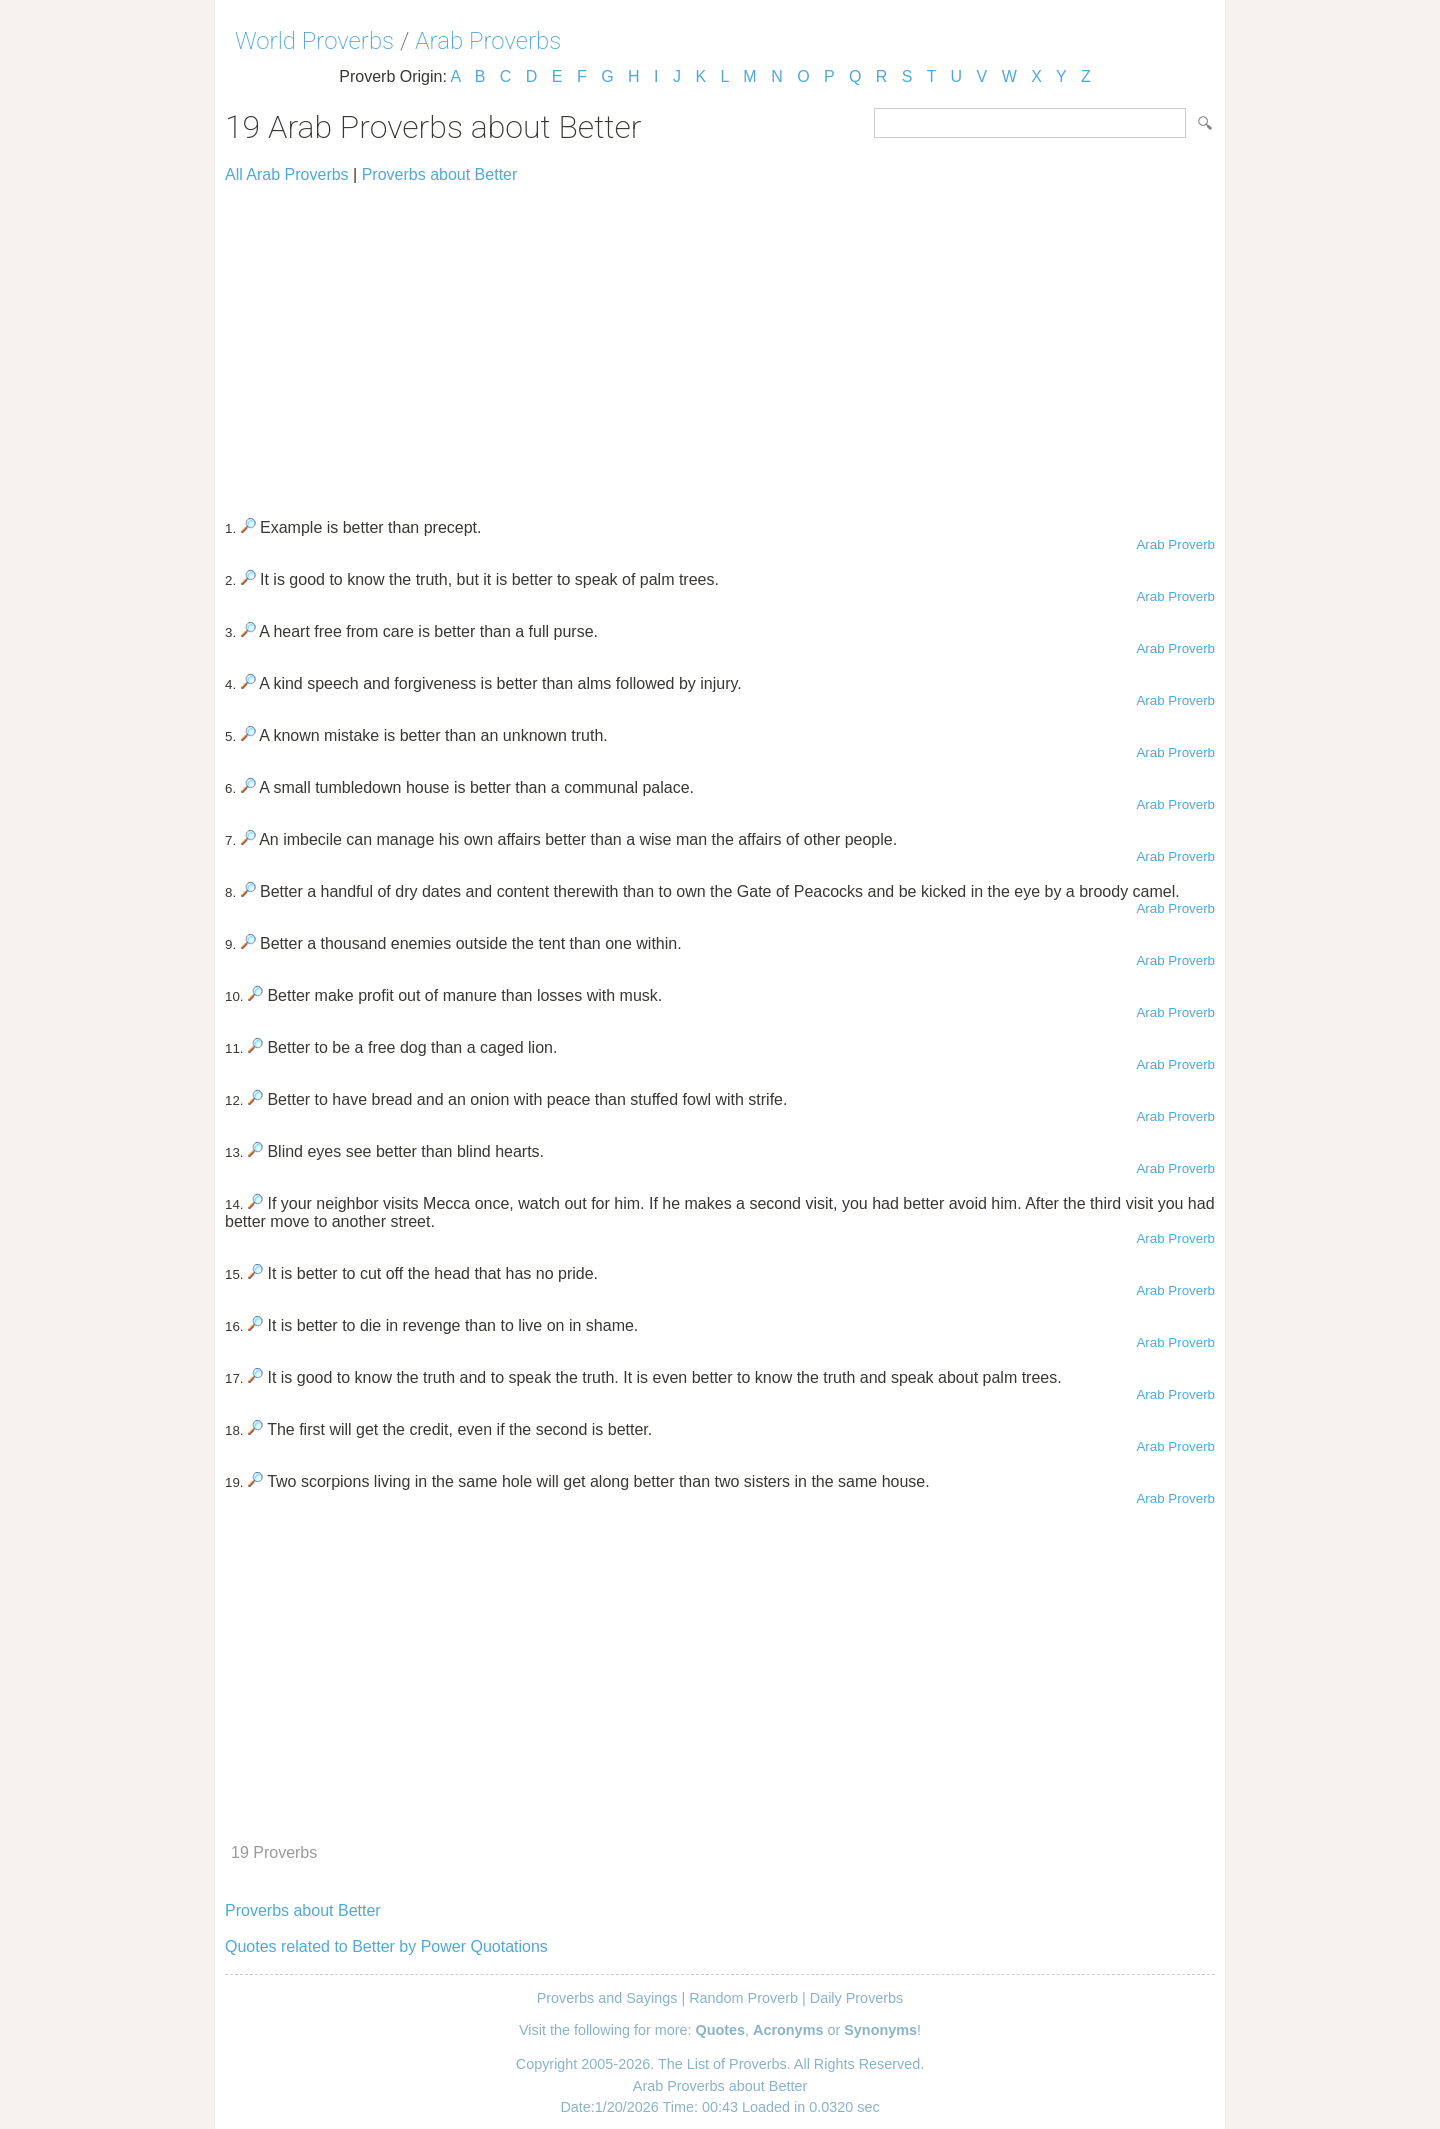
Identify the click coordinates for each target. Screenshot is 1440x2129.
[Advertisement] (720, 342)
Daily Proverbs (857, 1998)
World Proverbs (314, 41)
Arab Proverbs (488, 41)
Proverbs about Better (440, 174)
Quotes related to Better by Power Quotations (386, 1946)
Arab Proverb (1175, 544)
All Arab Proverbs (287, 174)
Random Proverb (743, 1998)
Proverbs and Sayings (607, 1998)
